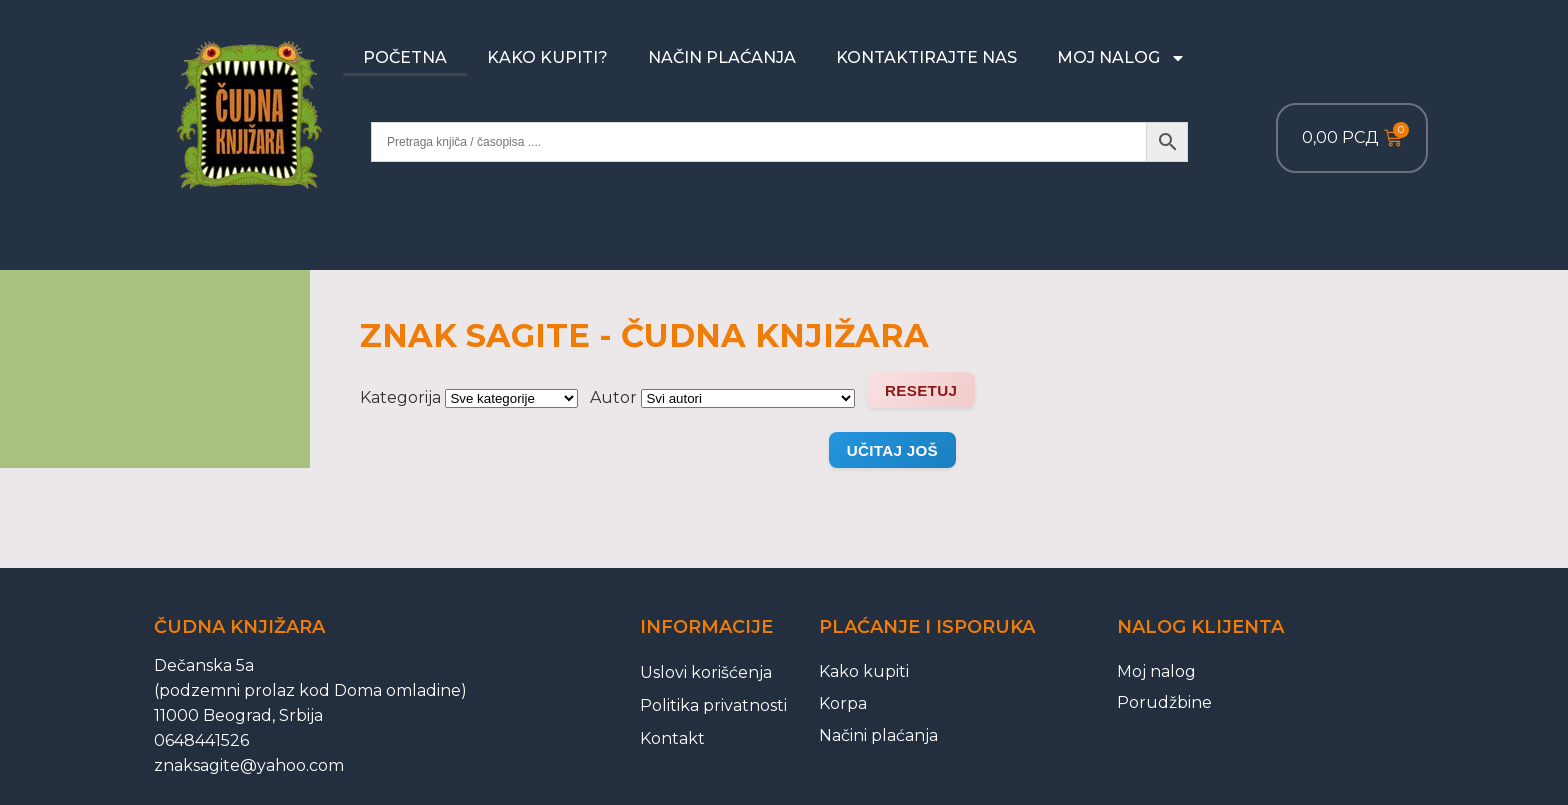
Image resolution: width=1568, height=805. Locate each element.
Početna (405, 57)
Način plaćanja (722, 57)
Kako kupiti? (547, 57)
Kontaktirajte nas (926, 57)
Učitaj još (892, 450)
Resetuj (921, 390)
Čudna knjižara (239, 627)
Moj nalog (1121, 58)
